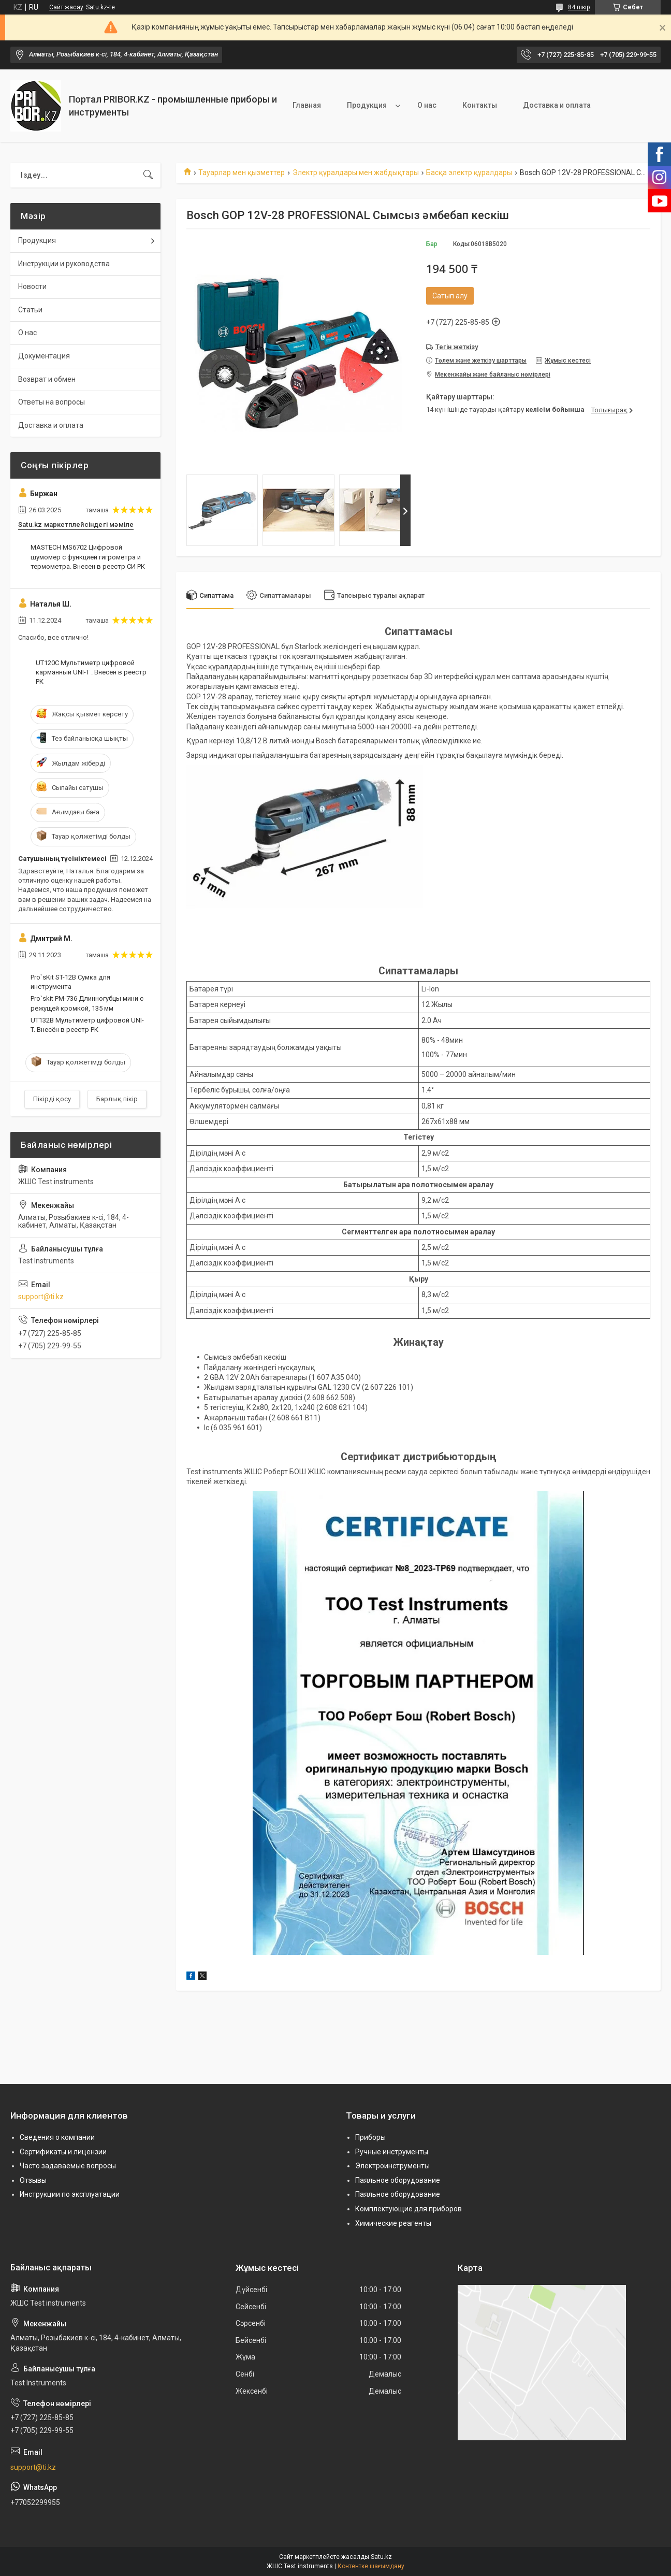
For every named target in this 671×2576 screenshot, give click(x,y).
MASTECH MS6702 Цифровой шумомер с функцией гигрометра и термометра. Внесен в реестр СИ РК (88, 556)
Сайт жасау (66, 7)
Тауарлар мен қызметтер (241, 172)
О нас (426, 105)
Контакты (479, 105)
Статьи (30, 310)
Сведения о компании (57, 2137)
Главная (307, 105)
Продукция (367, 105)
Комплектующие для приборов (408, 2209)
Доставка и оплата (557, 105)
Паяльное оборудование (397, 2180)
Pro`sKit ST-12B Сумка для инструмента (70, 981)
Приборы (370, 2137)
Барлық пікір (117, 1099)
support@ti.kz (41, 1296)
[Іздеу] (148, 175)
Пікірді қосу (52, 1099)
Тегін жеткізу (456, 347)
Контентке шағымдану (371, 2566)
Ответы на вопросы (51, 402)
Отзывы (33, 2180)
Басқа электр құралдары (469, 172)
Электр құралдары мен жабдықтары (356, 172)
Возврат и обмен (47, 379)
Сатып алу (450, 296)
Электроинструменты (392, 2166)
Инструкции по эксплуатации (70, 2194)
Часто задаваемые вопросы (68, 2166)
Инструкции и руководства (64, 264)
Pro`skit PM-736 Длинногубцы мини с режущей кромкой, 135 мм (87, 1003)
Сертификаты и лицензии (63, 2152)
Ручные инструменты (391, 2152)
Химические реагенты (393, 2223)
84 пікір (579, 7)
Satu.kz (381, 2556)
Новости (32, 286)
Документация (44, 356)
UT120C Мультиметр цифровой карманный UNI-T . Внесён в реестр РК (91, 672)
